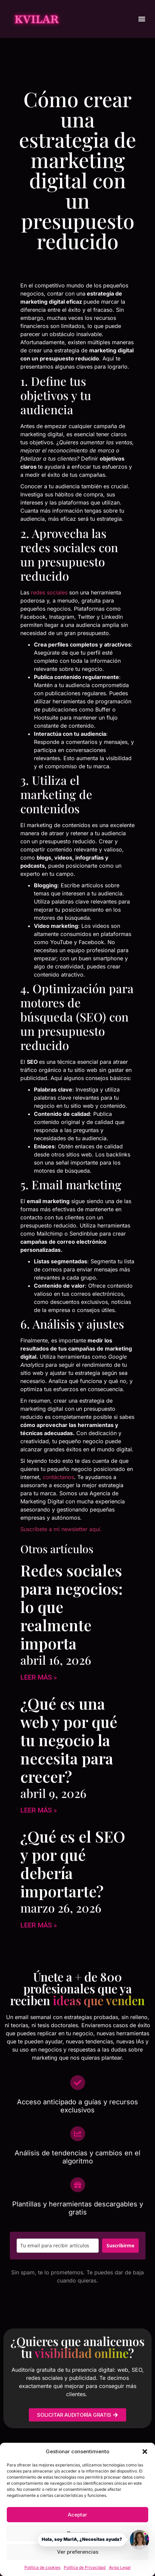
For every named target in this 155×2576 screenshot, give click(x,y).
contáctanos (58, 1477)
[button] (144, 2451)
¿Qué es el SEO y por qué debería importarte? (72, 1863)
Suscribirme (120, 2245)
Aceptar (77, 2514)
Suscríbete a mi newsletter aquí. (61, 1529)
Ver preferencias (77, 2552)
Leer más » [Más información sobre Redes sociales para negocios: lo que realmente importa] (38, 1677)
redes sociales (49, 592)
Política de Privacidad (84, 2567)
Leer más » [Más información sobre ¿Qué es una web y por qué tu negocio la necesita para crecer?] (38, 1810)
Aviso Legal (120, 2567)
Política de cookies (42, 2567)
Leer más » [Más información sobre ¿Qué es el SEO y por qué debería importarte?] (38, 1925)
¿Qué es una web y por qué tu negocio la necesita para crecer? (68, 1739)
